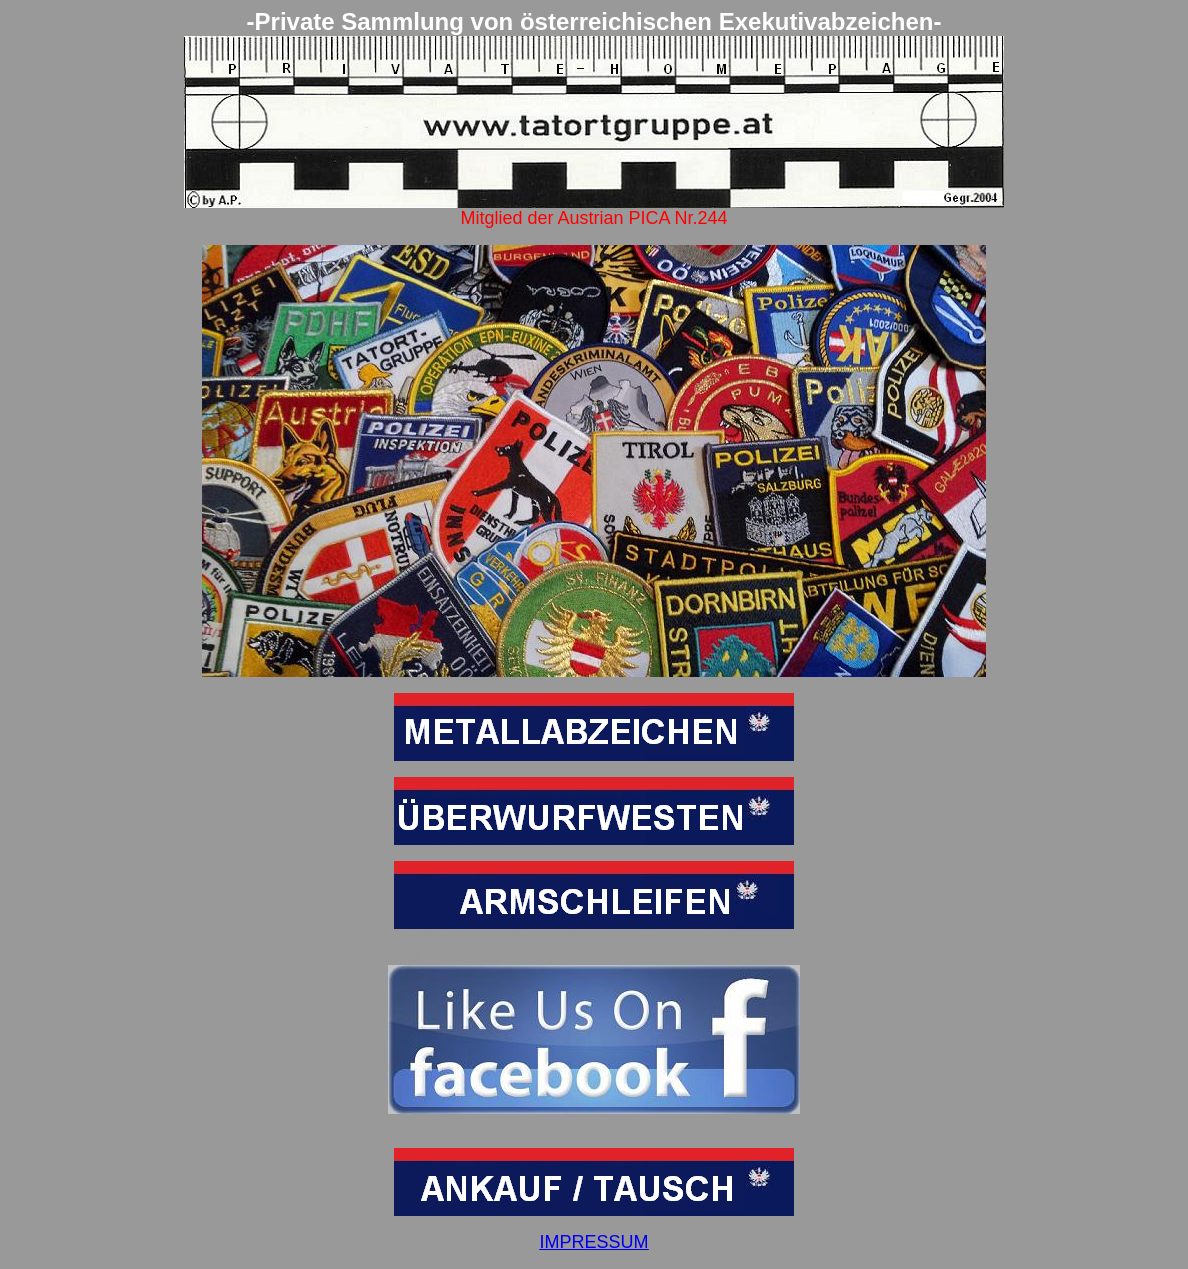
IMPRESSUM (593, 1242)
